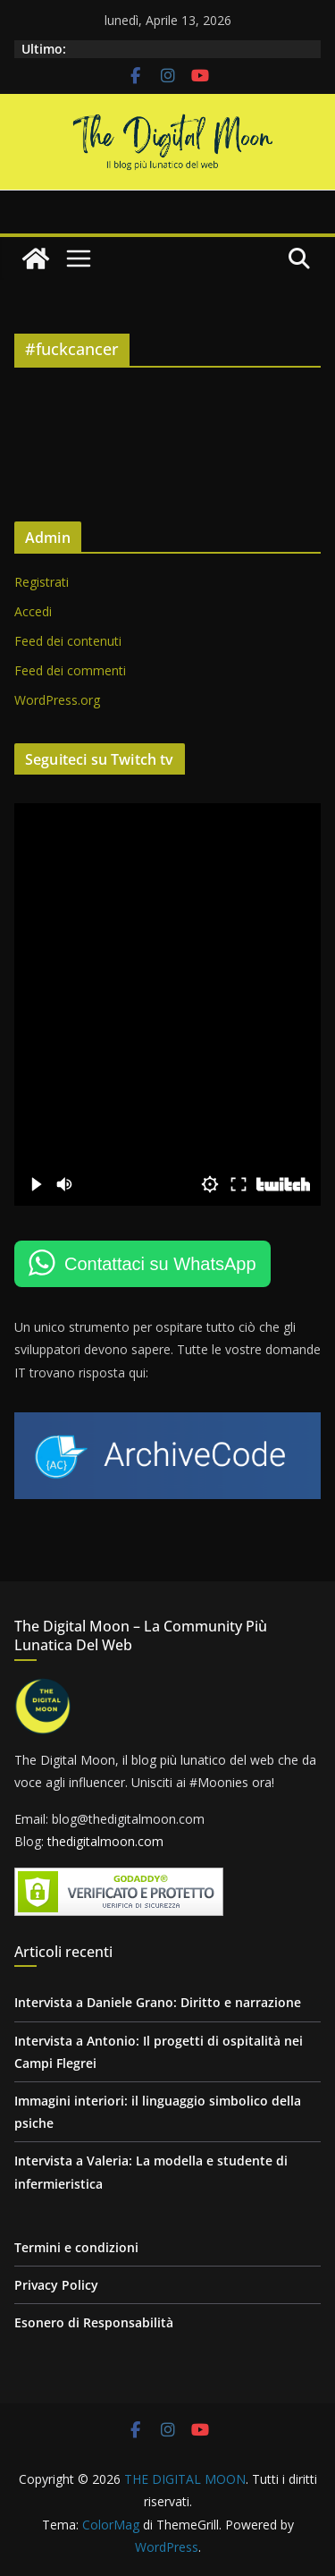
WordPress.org (57, 699)
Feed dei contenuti (67, 640)
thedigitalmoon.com (105, 1841)
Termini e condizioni (76, 2247)
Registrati (41, 581)
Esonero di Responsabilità (93, 2322)
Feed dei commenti (70, 670)
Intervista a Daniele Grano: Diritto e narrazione (157, 2002)
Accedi (33, 611)
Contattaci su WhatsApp (160, 1264)
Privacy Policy (56, 2284)
